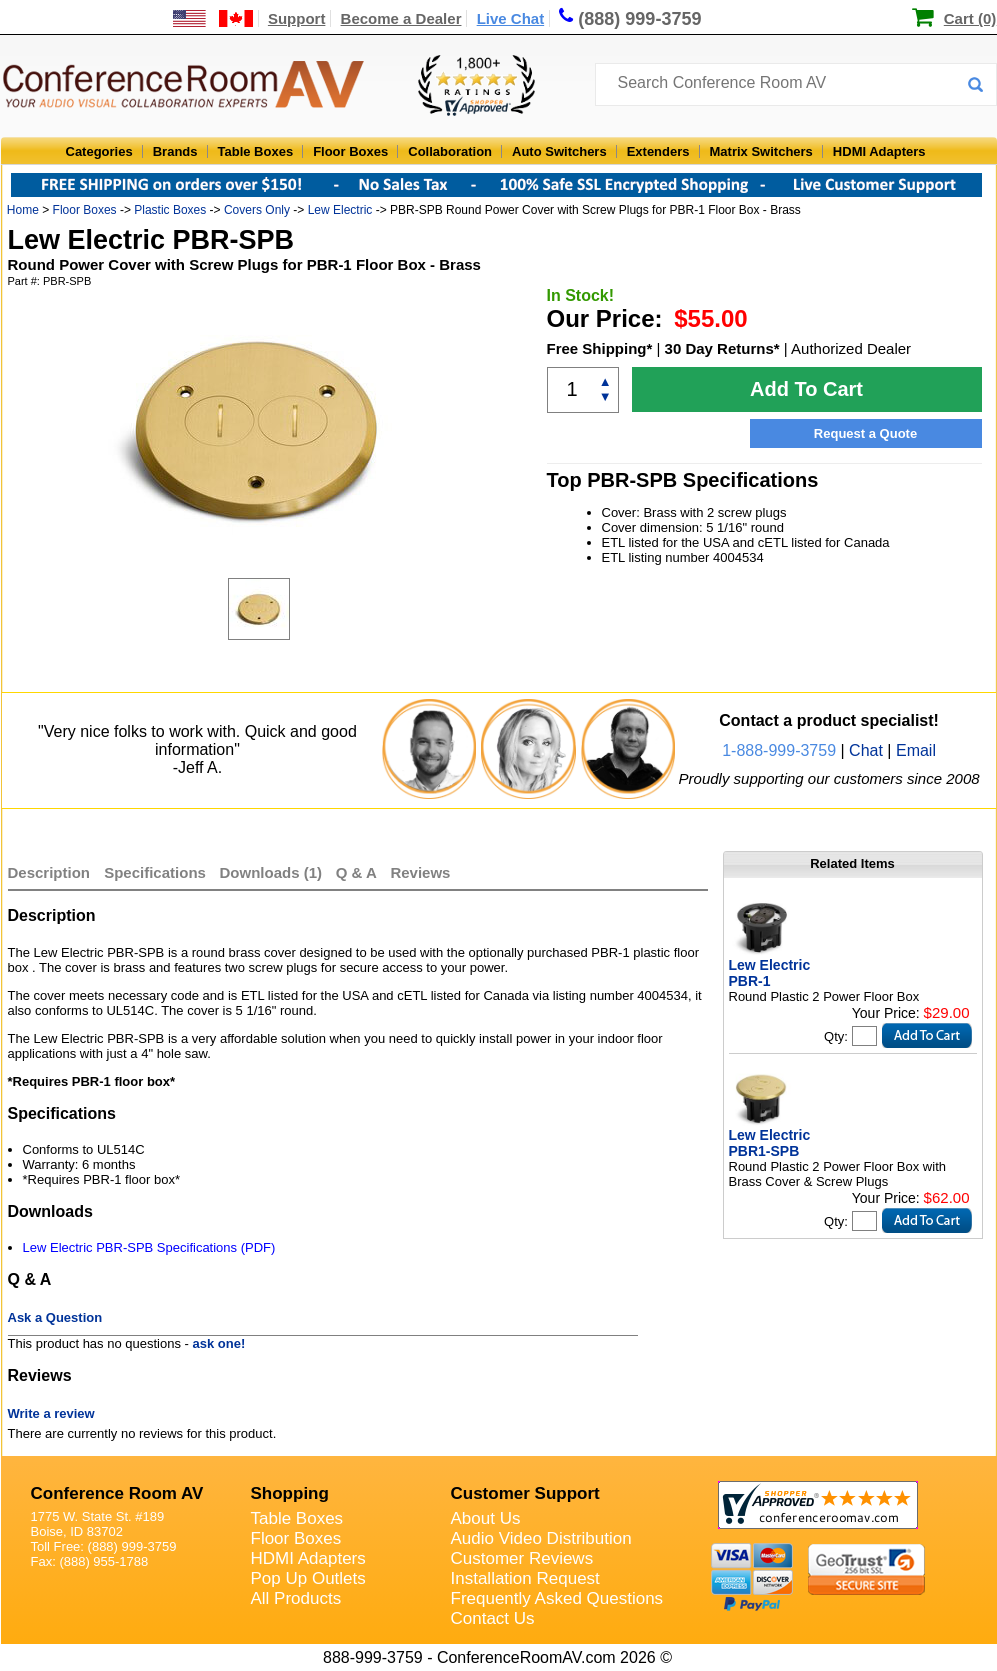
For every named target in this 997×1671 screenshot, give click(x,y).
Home (23, 210)
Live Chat (511, 18)
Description (49, 872)
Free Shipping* (600, 348)
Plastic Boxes (170, 210)
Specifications (155, 872)
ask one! (219, 1343)
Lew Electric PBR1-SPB (770, 1143)
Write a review (51, 1413)
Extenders (658, 151)
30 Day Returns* (722, 348)
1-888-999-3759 (779, 750)
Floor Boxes (350, 151)
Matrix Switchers (761, 151)
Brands (175, 151)
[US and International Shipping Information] (213, 18)
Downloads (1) (271, 872)
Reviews (420, 872)
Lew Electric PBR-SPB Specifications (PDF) (149, 1247)
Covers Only (257, 210)
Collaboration (450, 151)
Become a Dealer (401, 18)
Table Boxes (256, 151)
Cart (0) (970, 18)
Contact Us (493, 1618)
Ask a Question (55, 1317)
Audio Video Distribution (541, 1538)
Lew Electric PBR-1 (770, 973)
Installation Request (525, 1578)
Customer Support (525, 1493)
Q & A (358, 872)
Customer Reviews (522, 1558)
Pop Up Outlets (308, 1578)
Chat (866, 750)
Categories (99, 151)
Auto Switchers (559, 151)
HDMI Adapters (879, 151)
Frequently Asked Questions (557, 1598)
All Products (296, 1598)
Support (297, 18)
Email (916, 750)
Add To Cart (806, 389)
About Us (486, 1518)
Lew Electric (340, 210)
